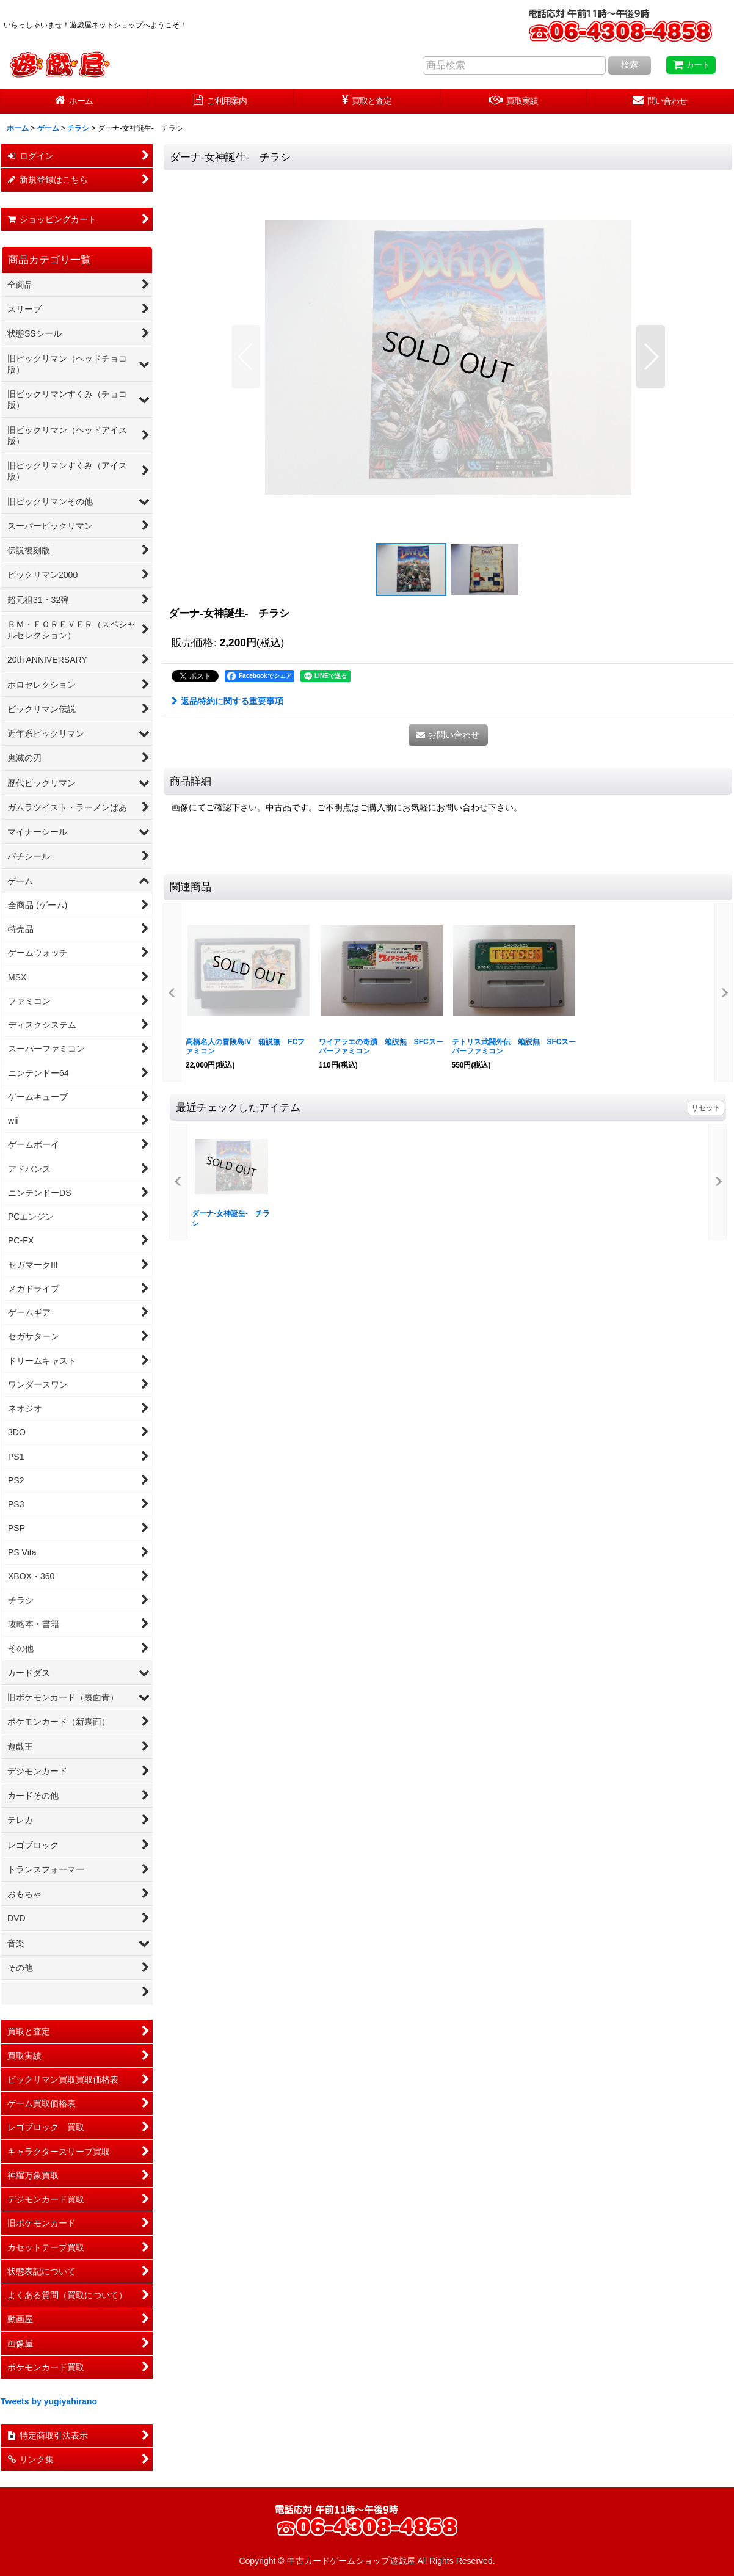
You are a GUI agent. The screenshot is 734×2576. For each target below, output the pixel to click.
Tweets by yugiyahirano (49, 2401)
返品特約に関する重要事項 (227, 701)
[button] (245, 356)
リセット (706, 1108)
